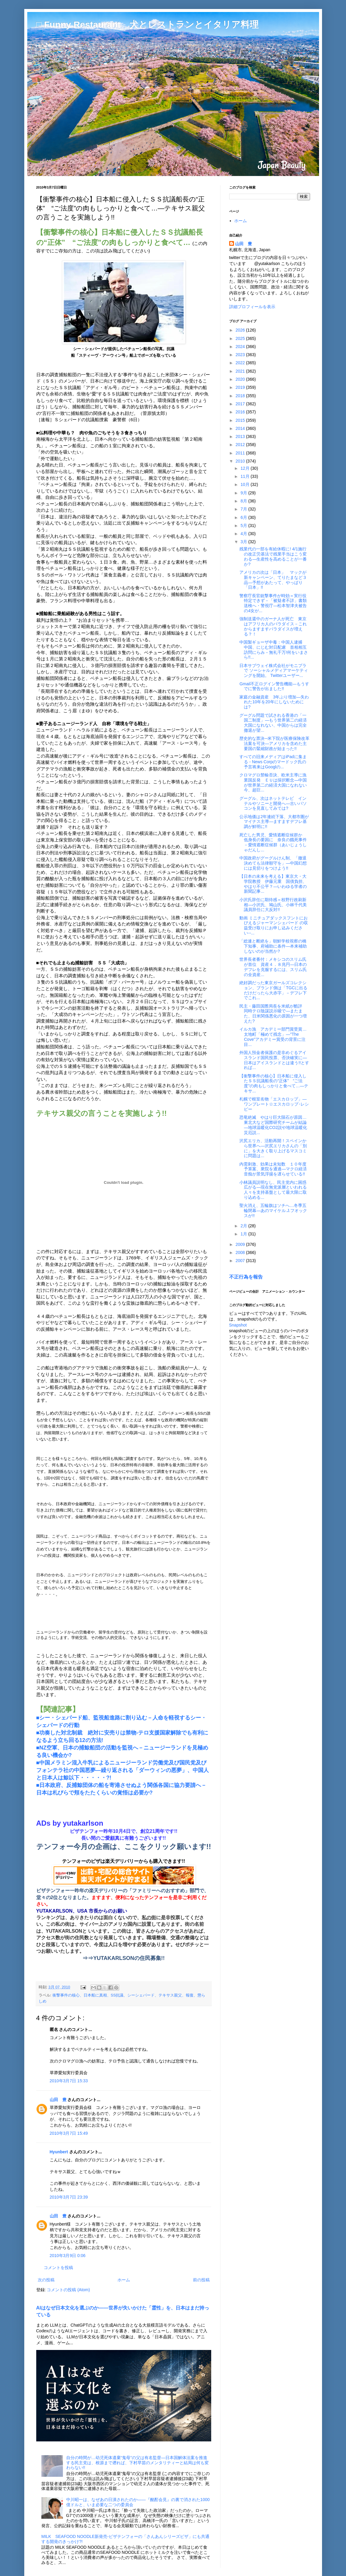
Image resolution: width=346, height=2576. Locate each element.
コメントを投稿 (58, 2267)
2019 (240, 387)
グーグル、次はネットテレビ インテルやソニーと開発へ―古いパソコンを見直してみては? (273, 803)
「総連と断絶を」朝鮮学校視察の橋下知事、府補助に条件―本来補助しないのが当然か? (273, 946)
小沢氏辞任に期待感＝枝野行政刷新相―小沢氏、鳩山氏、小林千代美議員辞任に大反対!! (273, 904)
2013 (240, 436)
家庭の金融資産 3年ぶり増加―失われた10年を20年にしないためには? (274, 702)
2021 (240, 371)
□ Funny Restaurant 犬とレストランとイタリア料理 (147, 24)
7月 (244, 509)
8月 (244, 501)
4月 (244, 533)
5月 (244, 525)
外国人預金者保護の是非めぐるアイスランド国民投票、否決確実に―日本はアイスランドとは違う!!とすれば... (274, 1060)
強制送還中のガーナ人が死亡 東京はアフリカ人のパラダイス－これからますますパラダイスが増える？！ (273, 626)
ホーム (123, 2279)
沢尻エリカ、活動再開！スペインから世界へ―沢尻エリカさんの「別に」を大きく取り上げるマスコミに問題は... (273, 1148)
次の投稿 (46, 2279)
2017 (240, 403)
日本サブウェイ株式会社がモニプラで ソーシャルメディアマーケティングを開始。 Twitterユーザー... (273, 670)
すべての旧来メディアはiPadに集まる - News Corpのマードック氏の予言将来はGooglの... (272, 761)
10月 (245, 484)
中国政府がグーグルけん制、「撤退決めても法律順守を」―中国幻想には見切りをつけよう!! (273, 863)
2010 (240, 461)
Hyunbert (59, 2151)
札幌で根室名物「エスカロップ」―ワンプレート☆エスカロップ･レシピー (274, 1104)
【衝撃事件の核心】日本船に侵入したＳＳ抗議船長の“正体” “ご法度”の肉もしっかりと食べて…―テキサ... (273, 1083)
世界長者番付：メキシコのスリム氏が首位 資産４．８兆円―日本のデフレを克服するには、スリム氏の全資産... (273, 967)
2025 (240, 338)
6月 (244, 517)
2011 (240, 453)
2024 (240, 346)
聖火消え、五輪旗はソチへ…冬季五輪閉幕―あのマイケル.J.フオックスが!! (273, 1210)
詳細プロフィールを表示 (252, 306)
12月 (245, 468)
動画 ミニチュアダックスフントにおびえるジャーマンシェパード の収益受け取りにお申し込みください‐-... (273, 925)
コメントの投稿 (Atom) (68, 2289)
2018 (240, 395)
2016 (240, 411)
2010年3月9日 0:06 (68, 2255)
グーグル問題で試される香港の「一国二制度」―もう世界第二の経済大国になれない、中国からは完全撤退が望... (273, 723)
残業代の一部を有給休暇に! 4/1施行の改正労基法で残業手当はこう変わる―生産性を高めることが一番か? (273, 556)
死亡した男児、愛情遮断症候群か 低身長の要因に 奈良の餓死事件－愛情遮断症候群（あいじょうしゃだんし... (273, 842)
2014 (240, 428)
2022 (240, 362)
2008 (240, 1252)
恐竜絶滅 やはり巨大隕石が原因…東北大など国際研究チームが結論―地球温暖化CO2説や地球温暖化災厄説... (273, 1125)
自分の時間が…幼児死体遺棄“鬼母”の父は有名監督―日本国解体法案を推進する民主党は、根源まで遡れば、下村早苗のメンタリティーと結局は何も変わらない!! (137, 2462)
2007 (240, 1260)
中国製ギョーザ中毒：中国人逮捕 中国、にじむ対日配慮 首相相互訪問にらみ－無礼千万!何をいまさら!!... (273, 650)
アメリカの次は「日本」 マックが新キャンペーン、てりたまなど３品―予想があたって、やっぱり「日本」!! (273, 580)
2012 (240, 444)
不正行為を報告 (246, 1276)
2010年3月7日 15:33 (69, 2080)
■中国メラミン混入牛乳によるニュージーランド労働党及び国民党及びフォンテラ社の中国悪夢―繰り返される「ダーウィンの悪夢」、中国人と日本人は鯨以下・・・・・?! (122, 1770)
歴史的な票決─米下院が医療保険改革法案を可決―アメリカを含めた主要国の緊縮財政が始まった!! (274, 743)
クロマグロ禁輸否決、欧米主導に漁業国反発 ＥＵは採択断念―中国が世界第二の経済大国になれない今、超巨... (273, 782)
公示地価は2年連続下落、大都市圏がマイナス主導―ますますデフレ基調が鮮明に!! (274, 821)
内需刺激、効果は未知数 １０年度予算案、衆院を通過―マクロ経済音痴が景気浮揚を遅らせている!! (273, 1169)
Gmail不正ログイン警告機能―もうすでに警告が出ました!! (274, 686)
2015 (240, 420)
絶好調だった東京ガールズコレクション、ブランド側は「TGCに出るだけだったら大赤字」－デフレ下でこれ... (273, 990)
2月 (244, 1225)
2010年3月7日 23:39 (69, 2197)
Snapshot (238, 1325)
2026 (240, 330)
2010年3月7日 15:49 (69, 2133)
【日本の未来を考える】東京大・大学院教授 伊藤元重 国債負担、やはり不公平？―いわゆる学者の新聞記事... (273, 884)
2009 (240, 1244)
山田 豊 (58, 2099)
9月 (244, 492)
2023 (240, 354)
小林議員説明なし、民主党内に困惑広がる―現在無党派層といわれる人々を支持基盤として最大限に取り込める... (273, 1190)
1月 (244, 1233)
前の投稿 (201, 2279)
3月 (244, 541)
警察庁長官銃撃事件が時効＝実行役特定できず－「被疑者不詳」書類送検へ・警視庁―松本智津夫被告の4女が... (273, 603)
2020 (240, 379)
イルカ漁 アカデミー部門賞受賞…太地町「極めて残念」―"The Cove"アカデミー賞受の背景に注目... (272, 1037)
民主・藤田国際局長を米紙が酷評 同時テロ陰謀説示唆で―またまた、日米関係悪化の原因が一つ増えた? (273, 1013)
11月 (245, 476)
